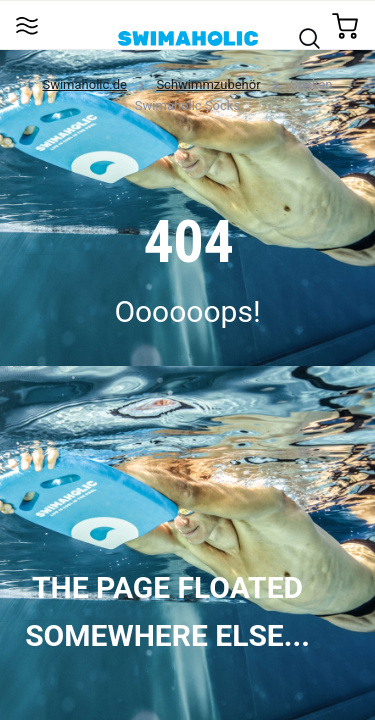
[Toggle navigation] (26, 24)
